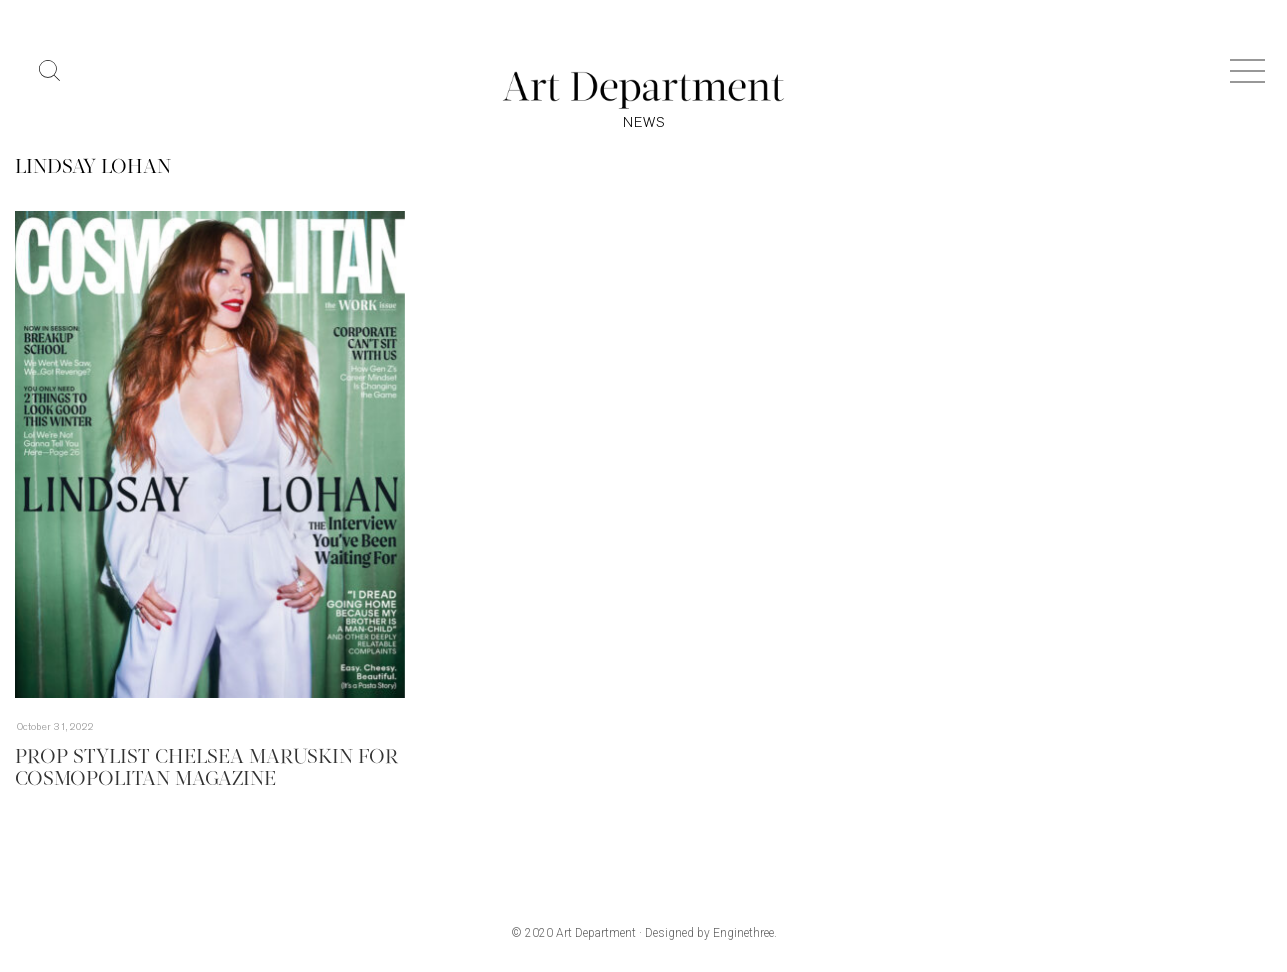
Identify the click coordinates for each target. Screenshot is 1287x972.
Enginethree (743, 933)
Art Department (596, 933)
